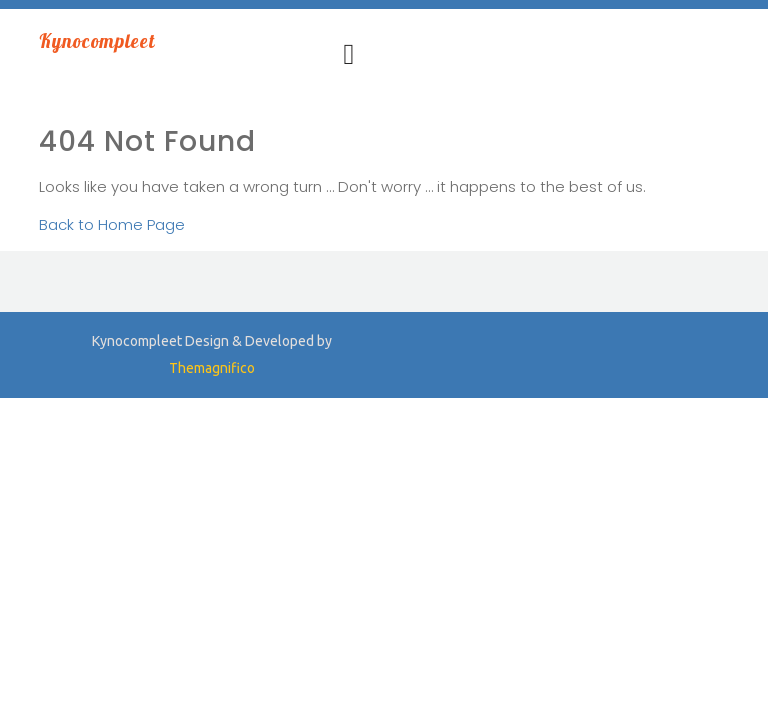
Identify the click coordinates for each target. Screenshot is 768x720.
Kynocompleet (97, 41)
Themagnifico (212, 368)
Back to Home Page (112, 224)
